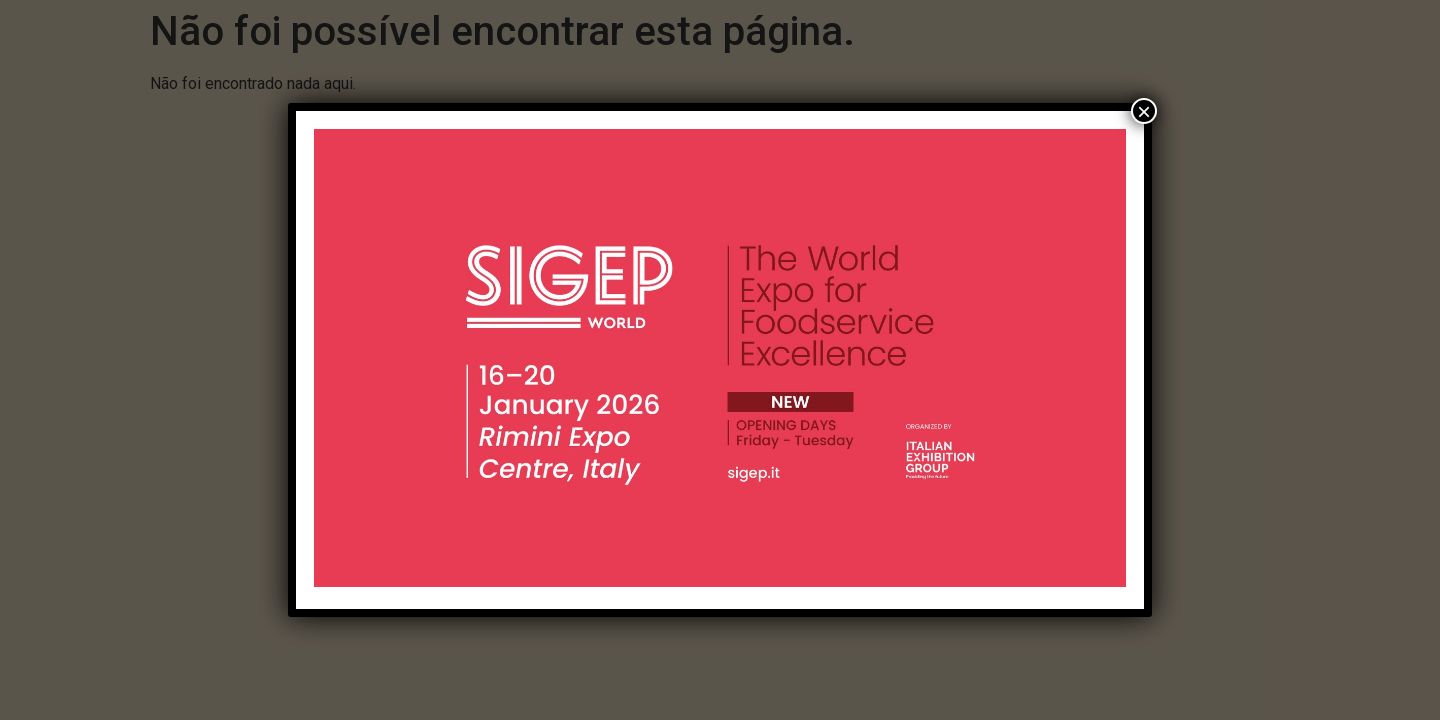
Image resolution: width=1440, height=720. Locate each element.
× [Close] (1144, 111)
